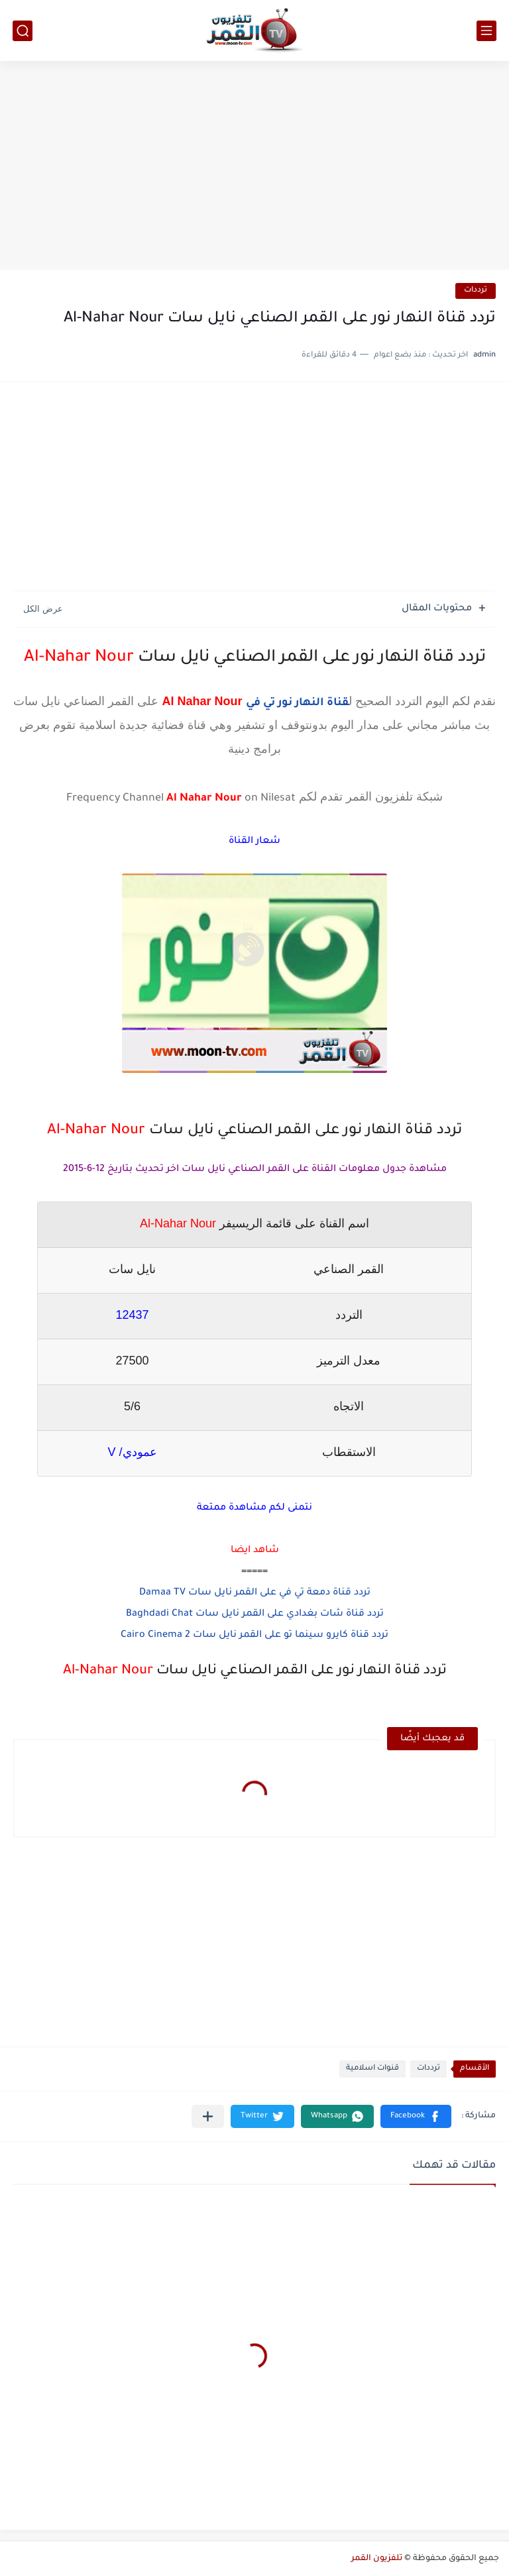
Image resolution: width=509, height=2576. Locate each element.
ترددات (475, 290)
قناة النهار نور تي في (297, 703)
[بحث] (22, 31)
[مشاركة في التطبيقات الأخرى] (208, 2116)
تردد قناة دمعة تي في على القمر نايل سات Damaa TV (254, 1593)
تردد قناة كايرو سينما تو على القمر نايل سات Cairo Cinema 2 (254, 1635)
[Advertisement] (254, 167)
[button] (415, 2116)
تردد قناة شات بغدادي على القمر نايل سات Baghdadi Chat (255, 1614)
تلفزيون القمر (376, 2558)
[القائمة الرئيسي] (486, 31)
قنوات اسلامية (372, 2068)
